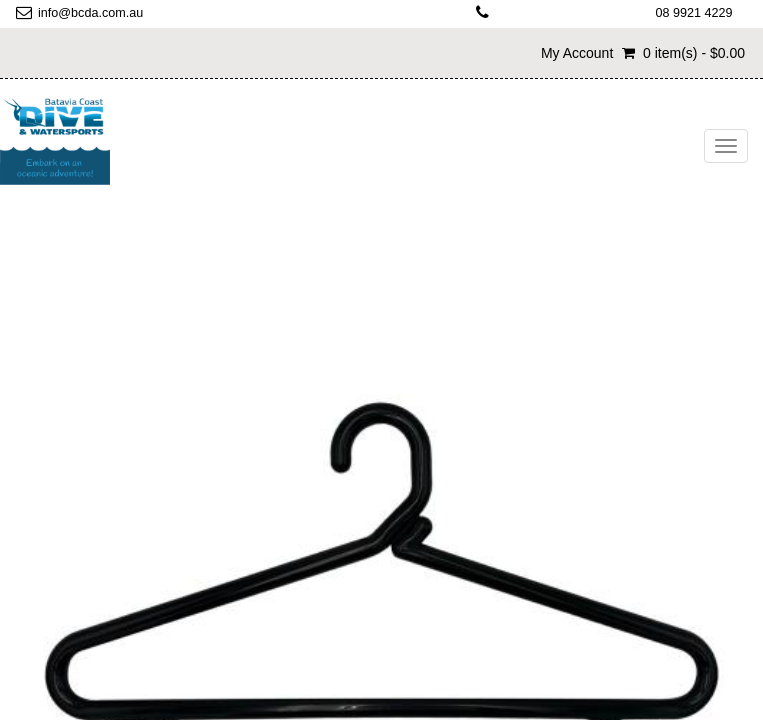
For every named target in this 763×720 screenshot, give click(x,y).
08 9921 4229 (693, 13)
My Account (577, 53)
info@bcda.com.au (90, 13)
